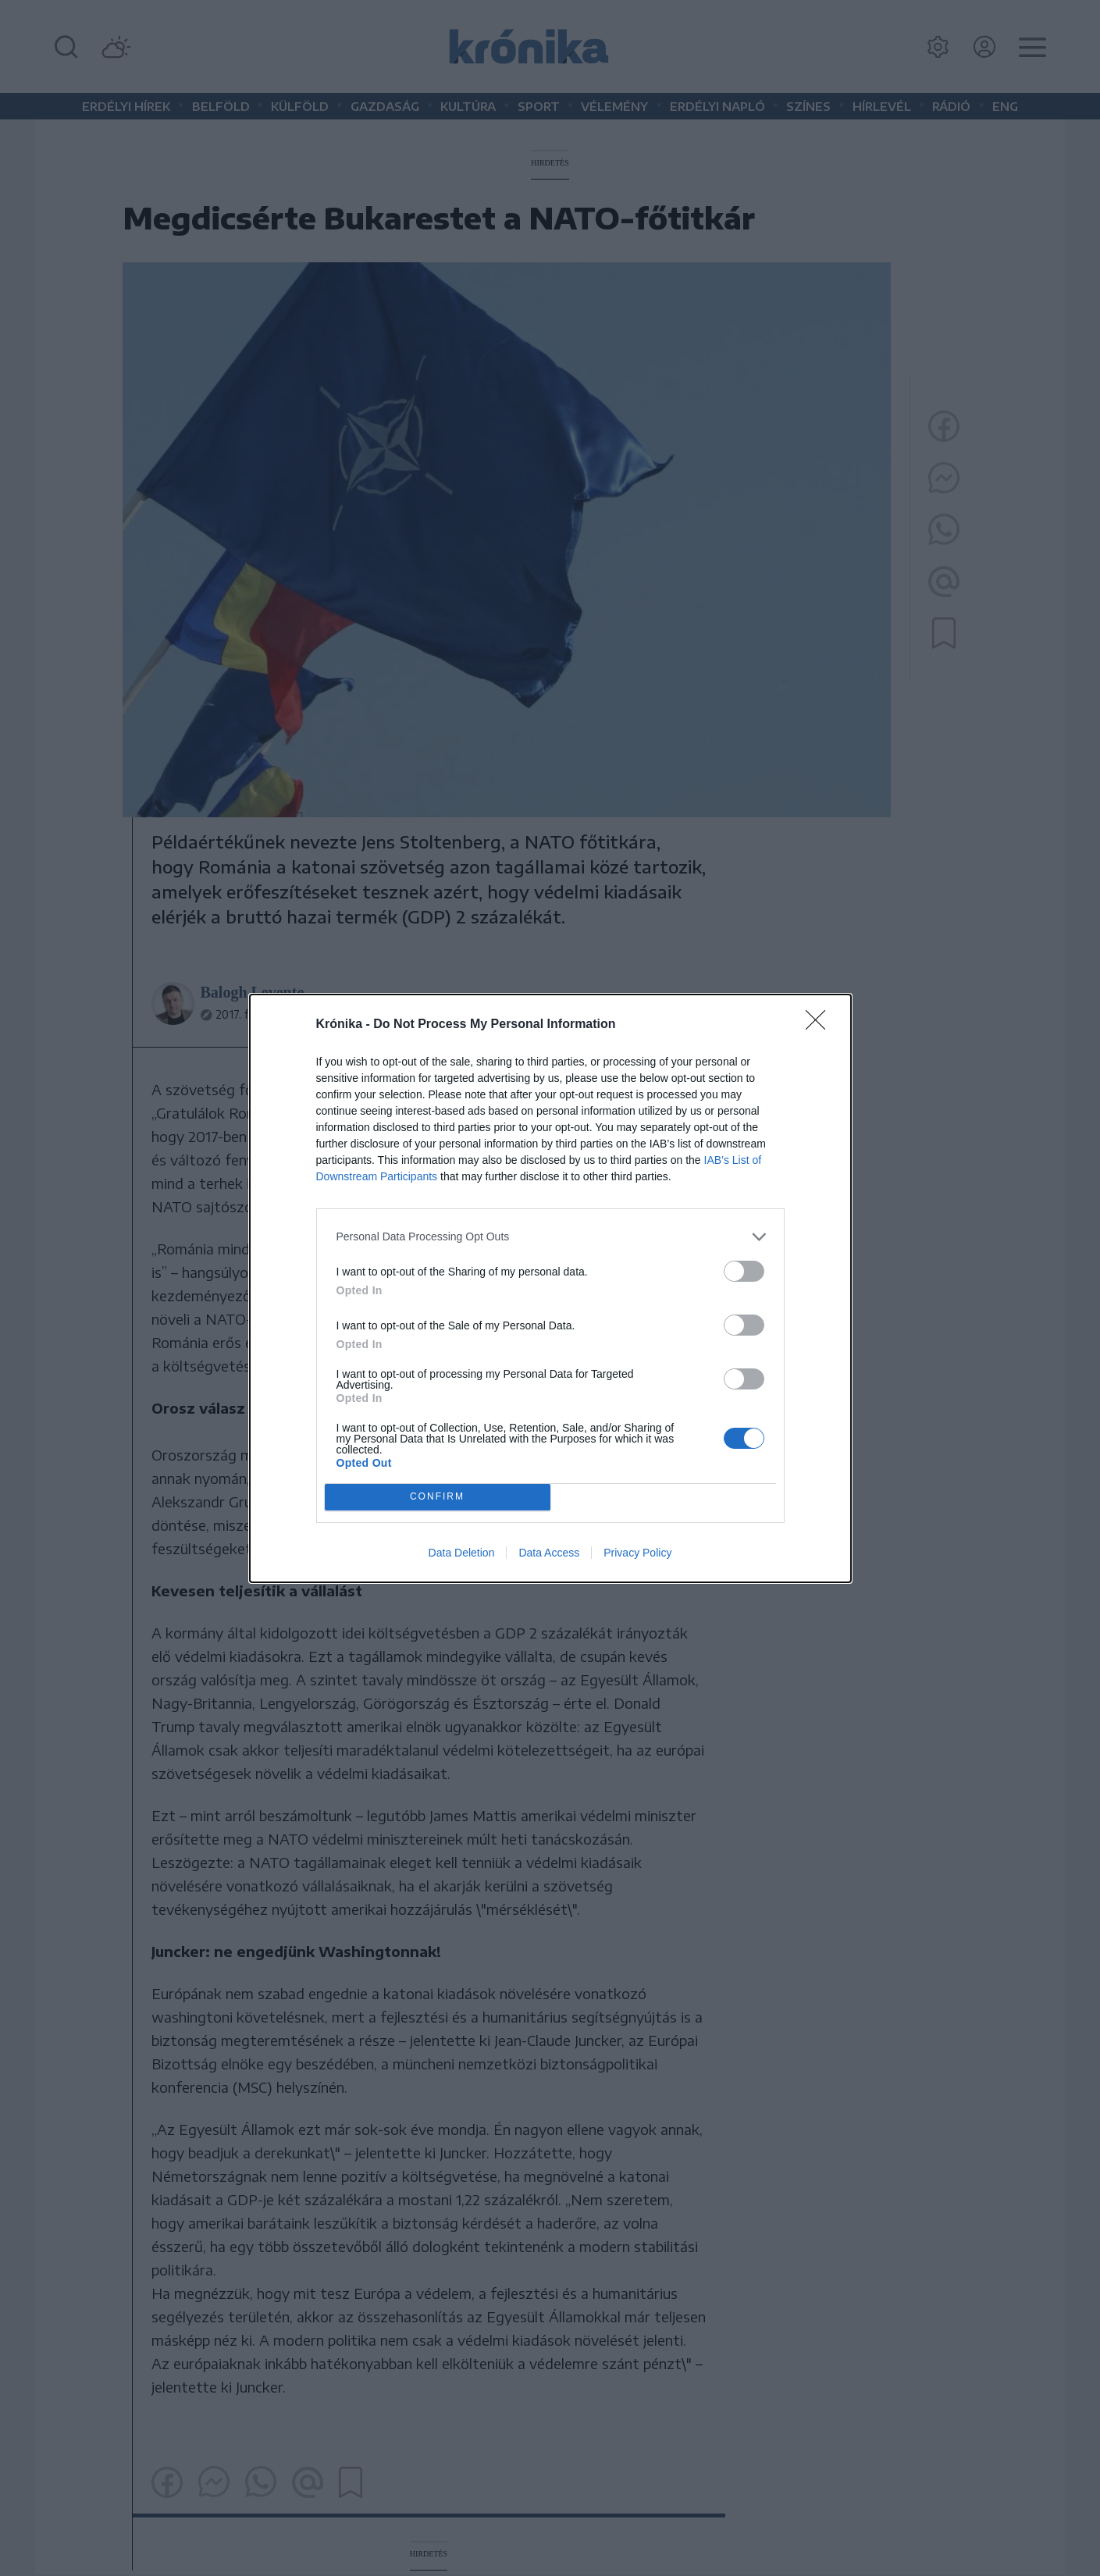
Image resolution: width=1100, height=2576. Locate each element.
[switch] (744, 1271)
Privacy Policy (637, 1552)
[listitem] (550, 1237)
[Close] (820, 1025)
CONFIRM (437, 1497)
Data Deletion (462, 1552)
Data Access (548, 1552)
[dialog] (550, 1288)
